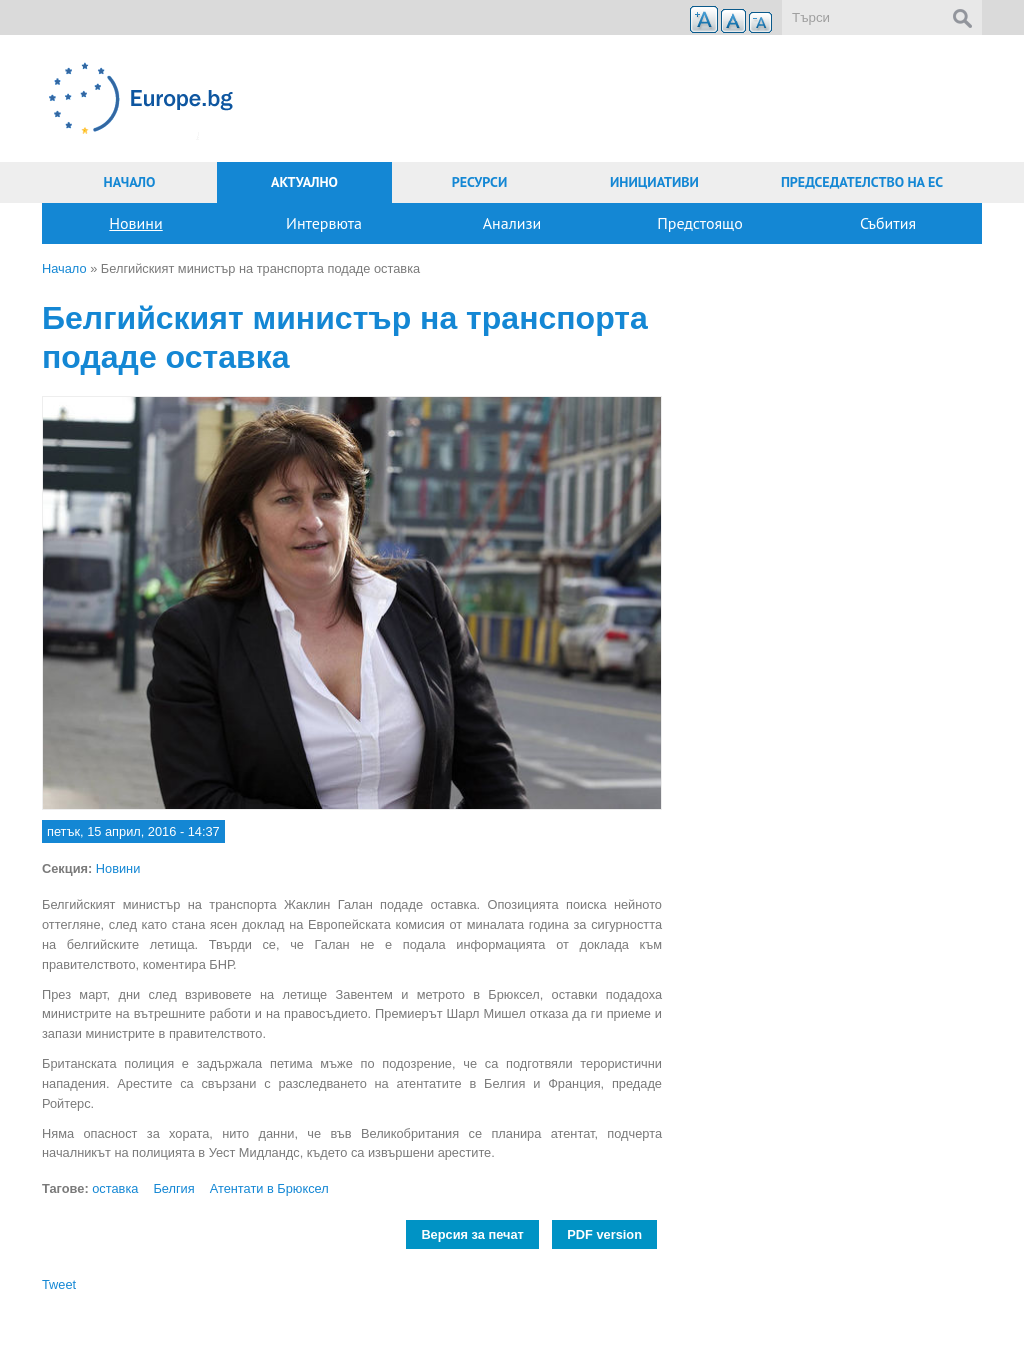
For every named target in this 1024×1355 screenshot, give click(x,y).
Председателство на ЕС (862, 182)
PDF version (604, 1234)
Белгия (173, 1188)
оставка (115, 1188)
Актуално (304, 182)
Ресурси (480, 182)
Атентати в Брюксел (269, 1188)
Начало (130, 182)
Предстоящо (700, 223)
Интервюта (324, 223)
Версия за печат (472, 1234)
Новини (135, 223)
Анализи (512, 223)
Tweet (59, 1284)
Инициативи (654, 182)
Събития (888, 223)
